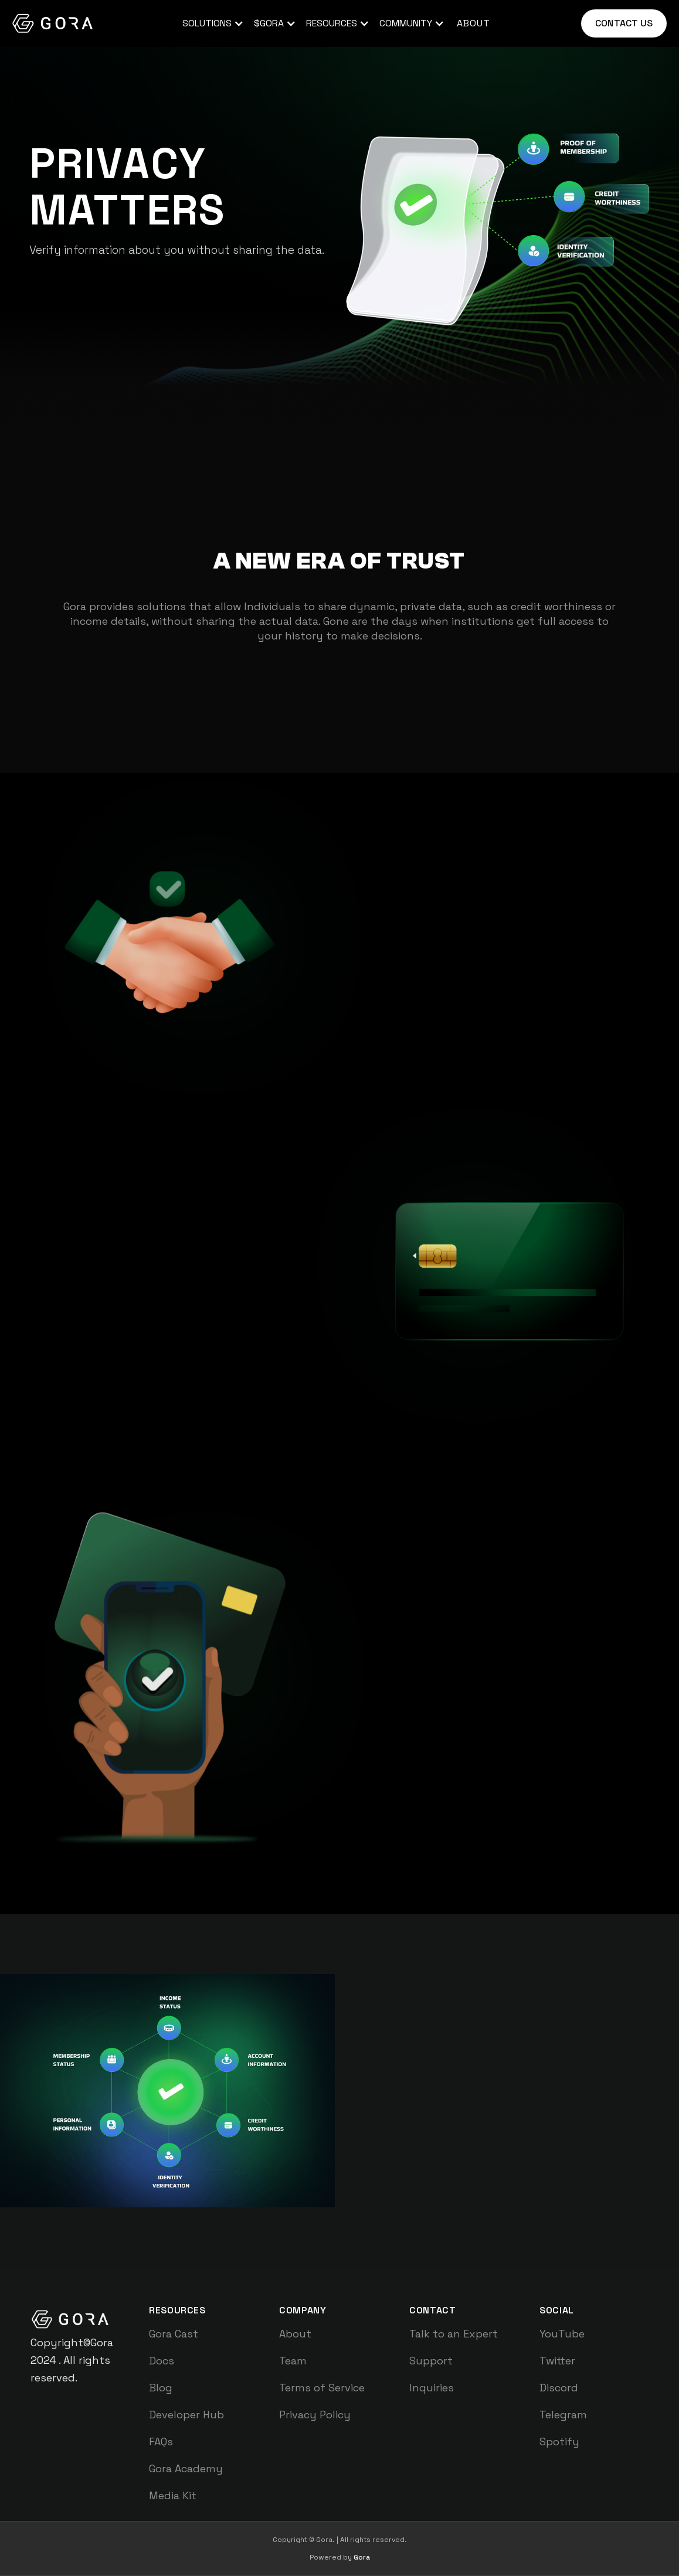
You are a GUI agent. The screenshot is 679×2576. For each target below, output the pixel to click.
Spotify (559, 2441)
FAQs (161, 2441)
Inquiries (431, 2387)
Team (293, 2360)
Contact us (624, 23)
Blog (160, 2387)
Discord (558, 2387)
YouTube (562, 2333)
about (473, 23)
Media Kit (172, 2495)
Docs (161, 2360)
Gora (362, 2557)
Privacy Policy (315, 2414)
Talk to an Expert (453, 2333)
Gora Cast (173, 2333)
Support (431, 2360)
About (295, 2333)
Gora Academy (186, 2468)
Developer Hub (186, 2414)
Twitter (557, 2360)
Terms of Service (322, 2387)
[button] (211, 23)
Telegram (563, 2414)
